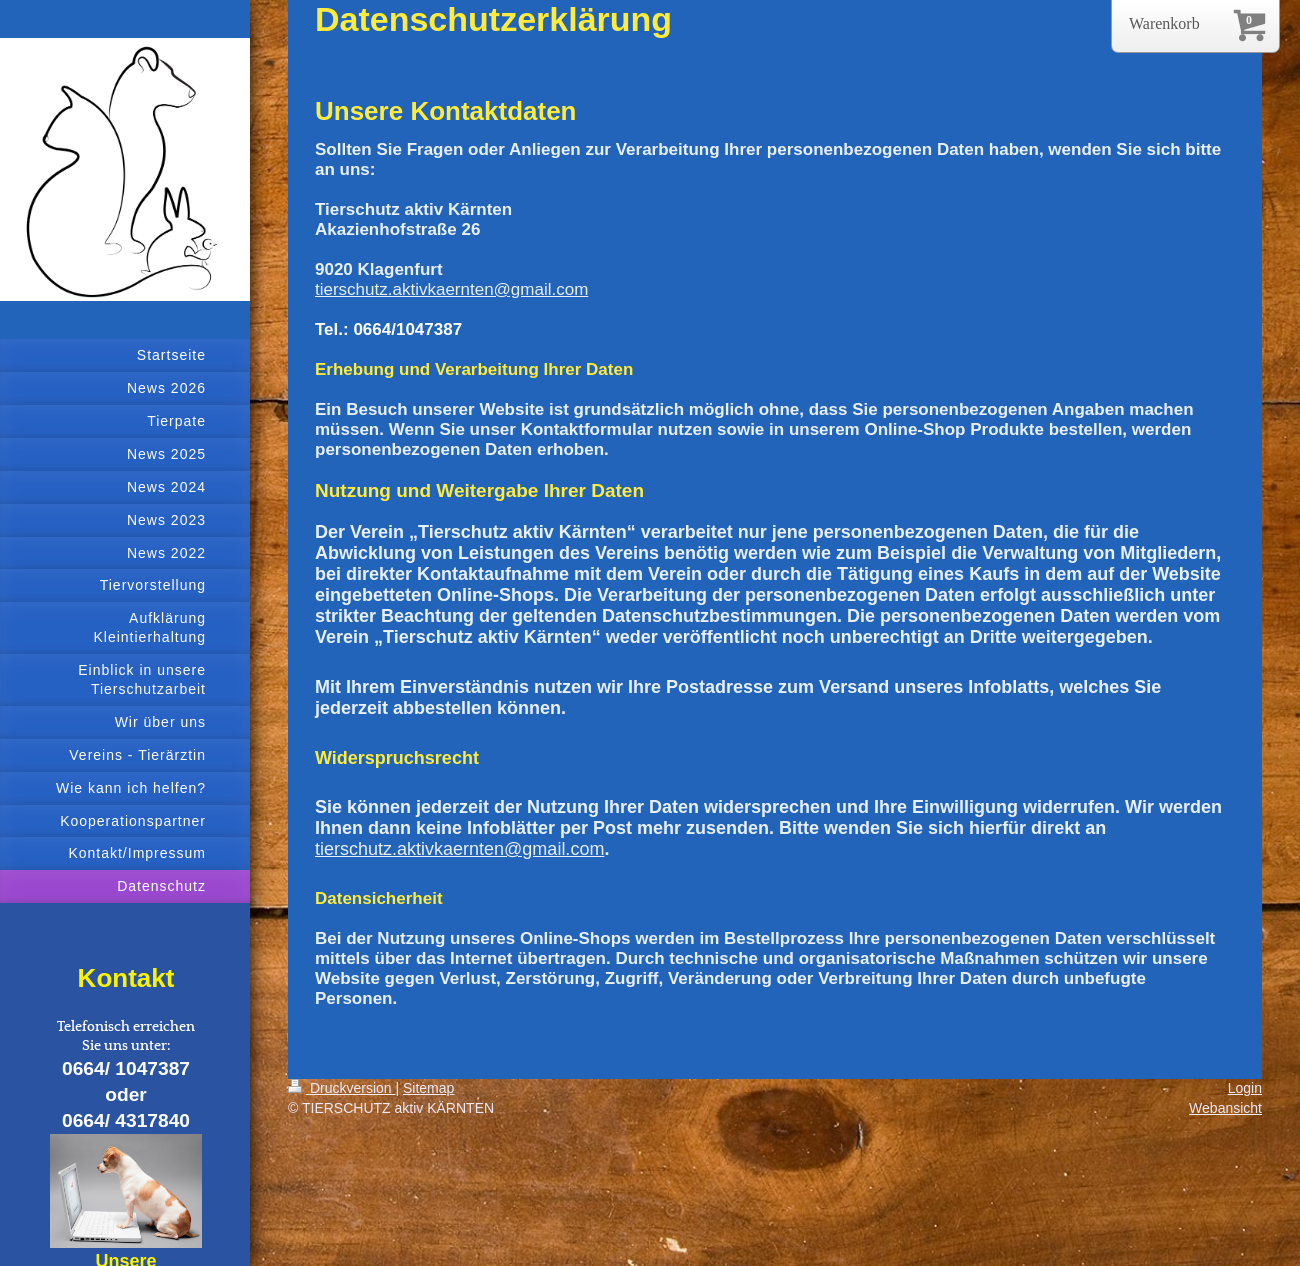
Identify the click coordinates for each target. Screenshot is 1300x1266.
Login (1245, 1088)
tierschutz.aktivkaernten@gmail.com (451, 289)
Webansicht (1225, 1108)
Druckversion (341, 1088)
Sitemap (428, 1088)
